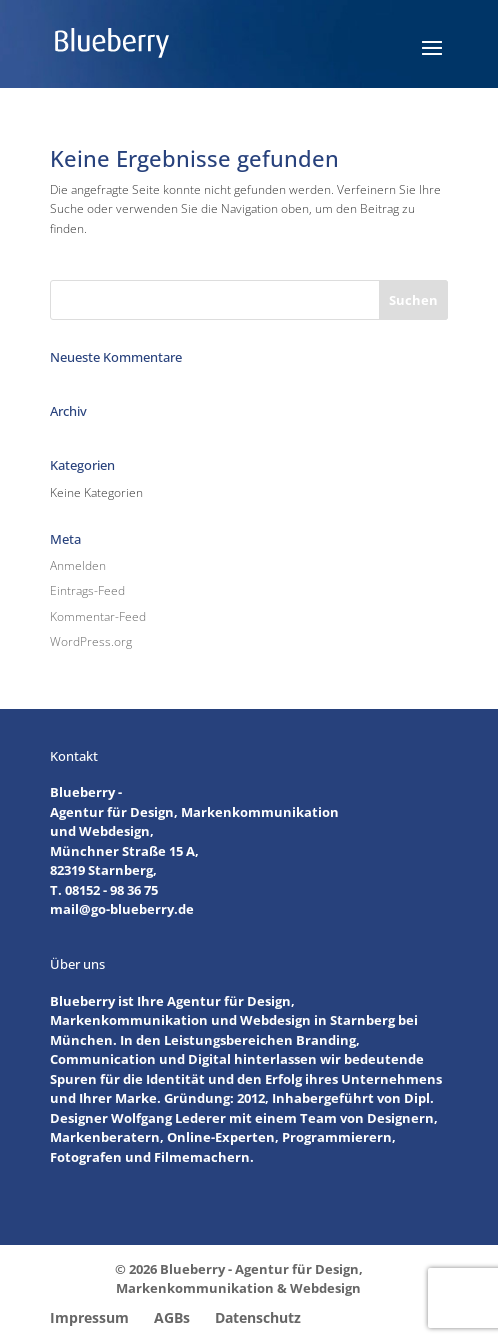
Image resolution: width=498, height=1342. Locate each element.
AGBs (172, 1317)
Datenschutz (258, 1317)
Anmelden (78, 565)
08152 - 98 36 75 (111, 890)
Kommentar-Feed (98, 616)
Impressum (89, 1317)
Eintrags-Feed (87, 590)
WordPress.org (91, 641)
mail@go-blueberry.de (122, 909)
